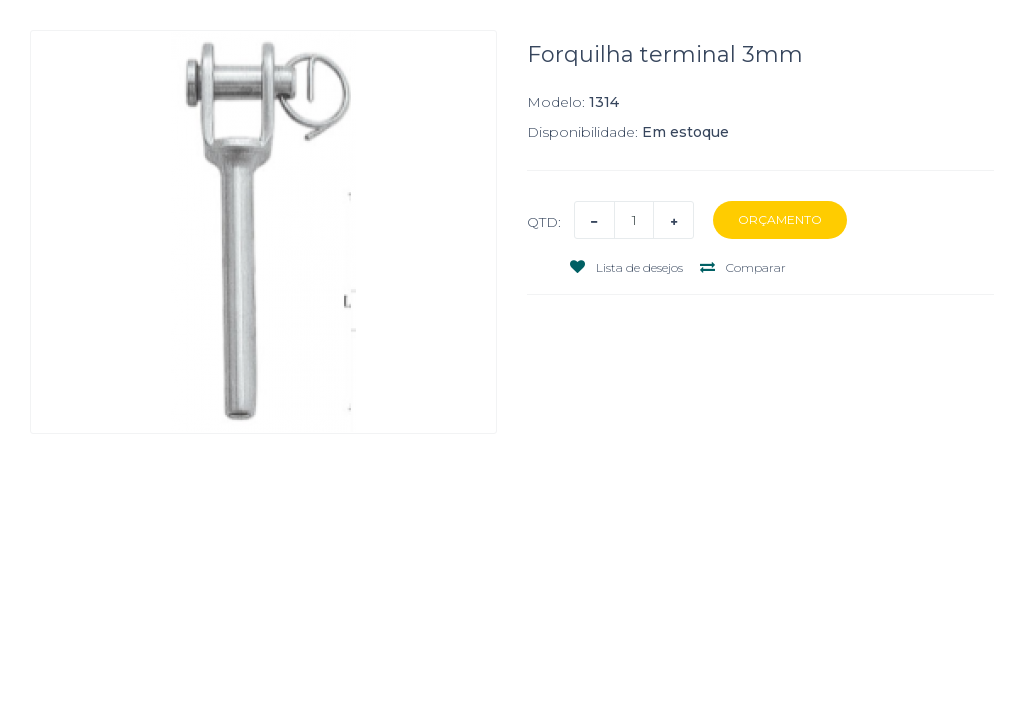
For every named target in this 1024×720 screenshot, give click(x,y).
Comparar (743, 267)
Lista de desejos (626, 267)
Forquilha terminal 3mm (665, 54)
